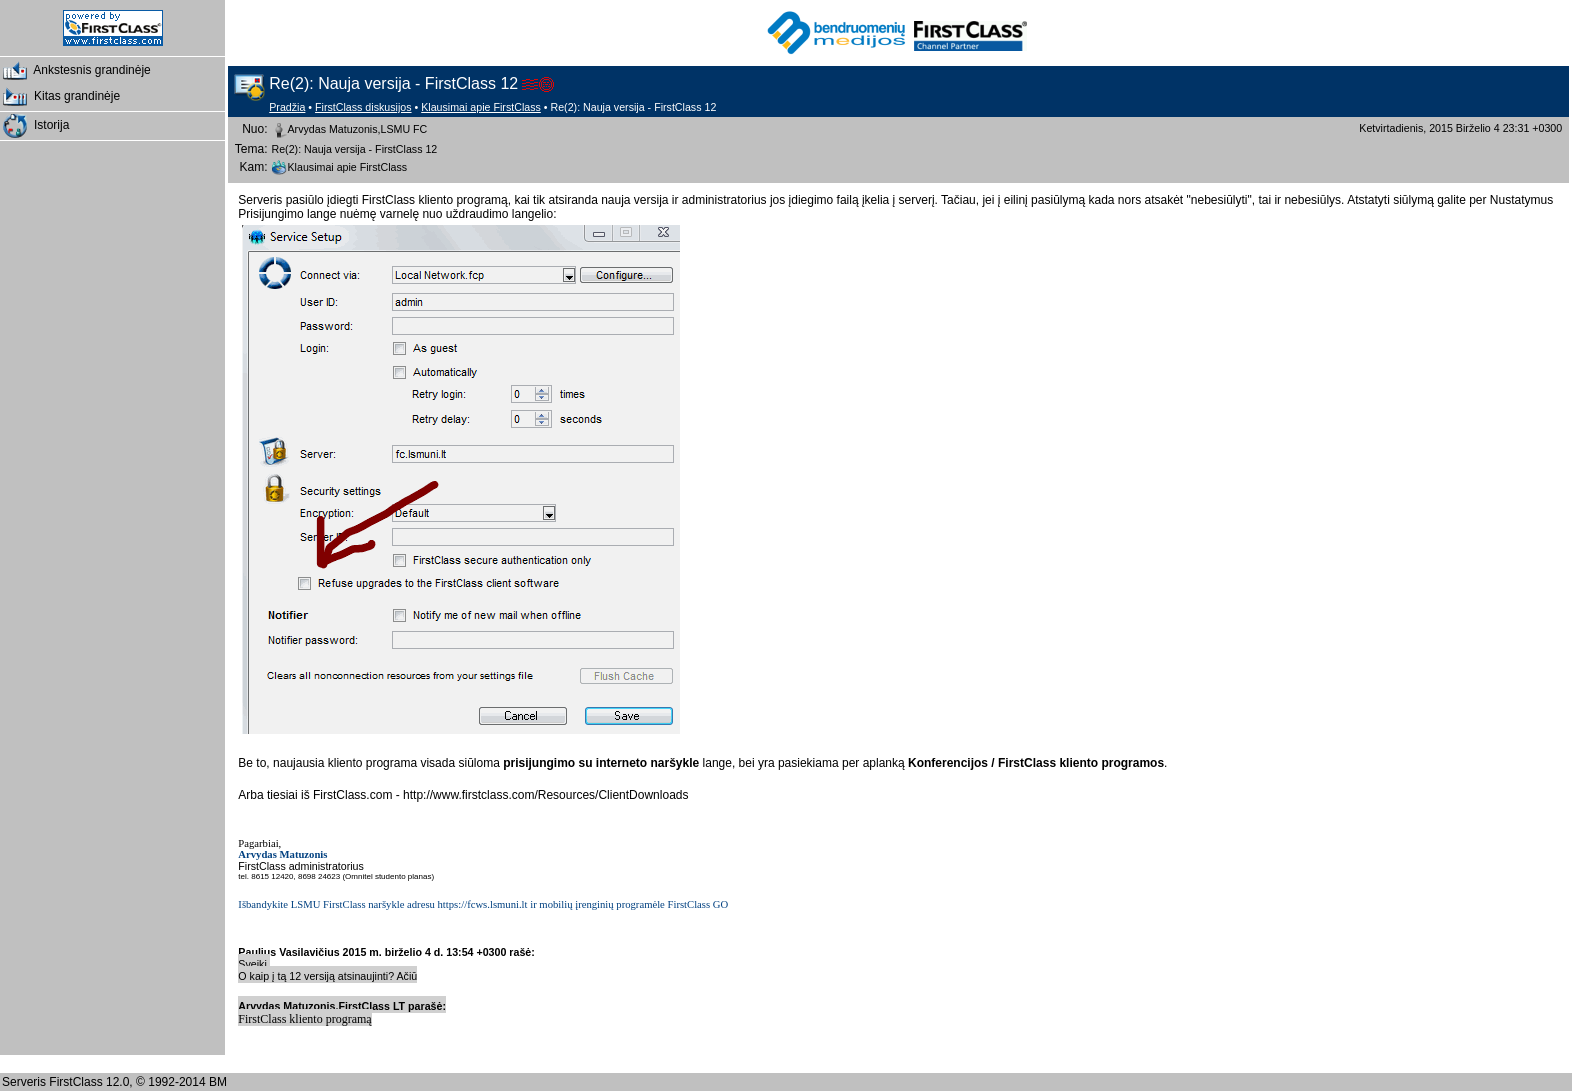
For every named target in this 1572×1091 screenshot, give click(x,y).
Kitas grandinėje (60, 97)
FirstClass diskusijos (363, 107)
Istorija (34, 126)
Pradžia (287, 107)
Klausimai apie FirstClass (481, 107)
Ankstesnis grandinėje (75, 71)
